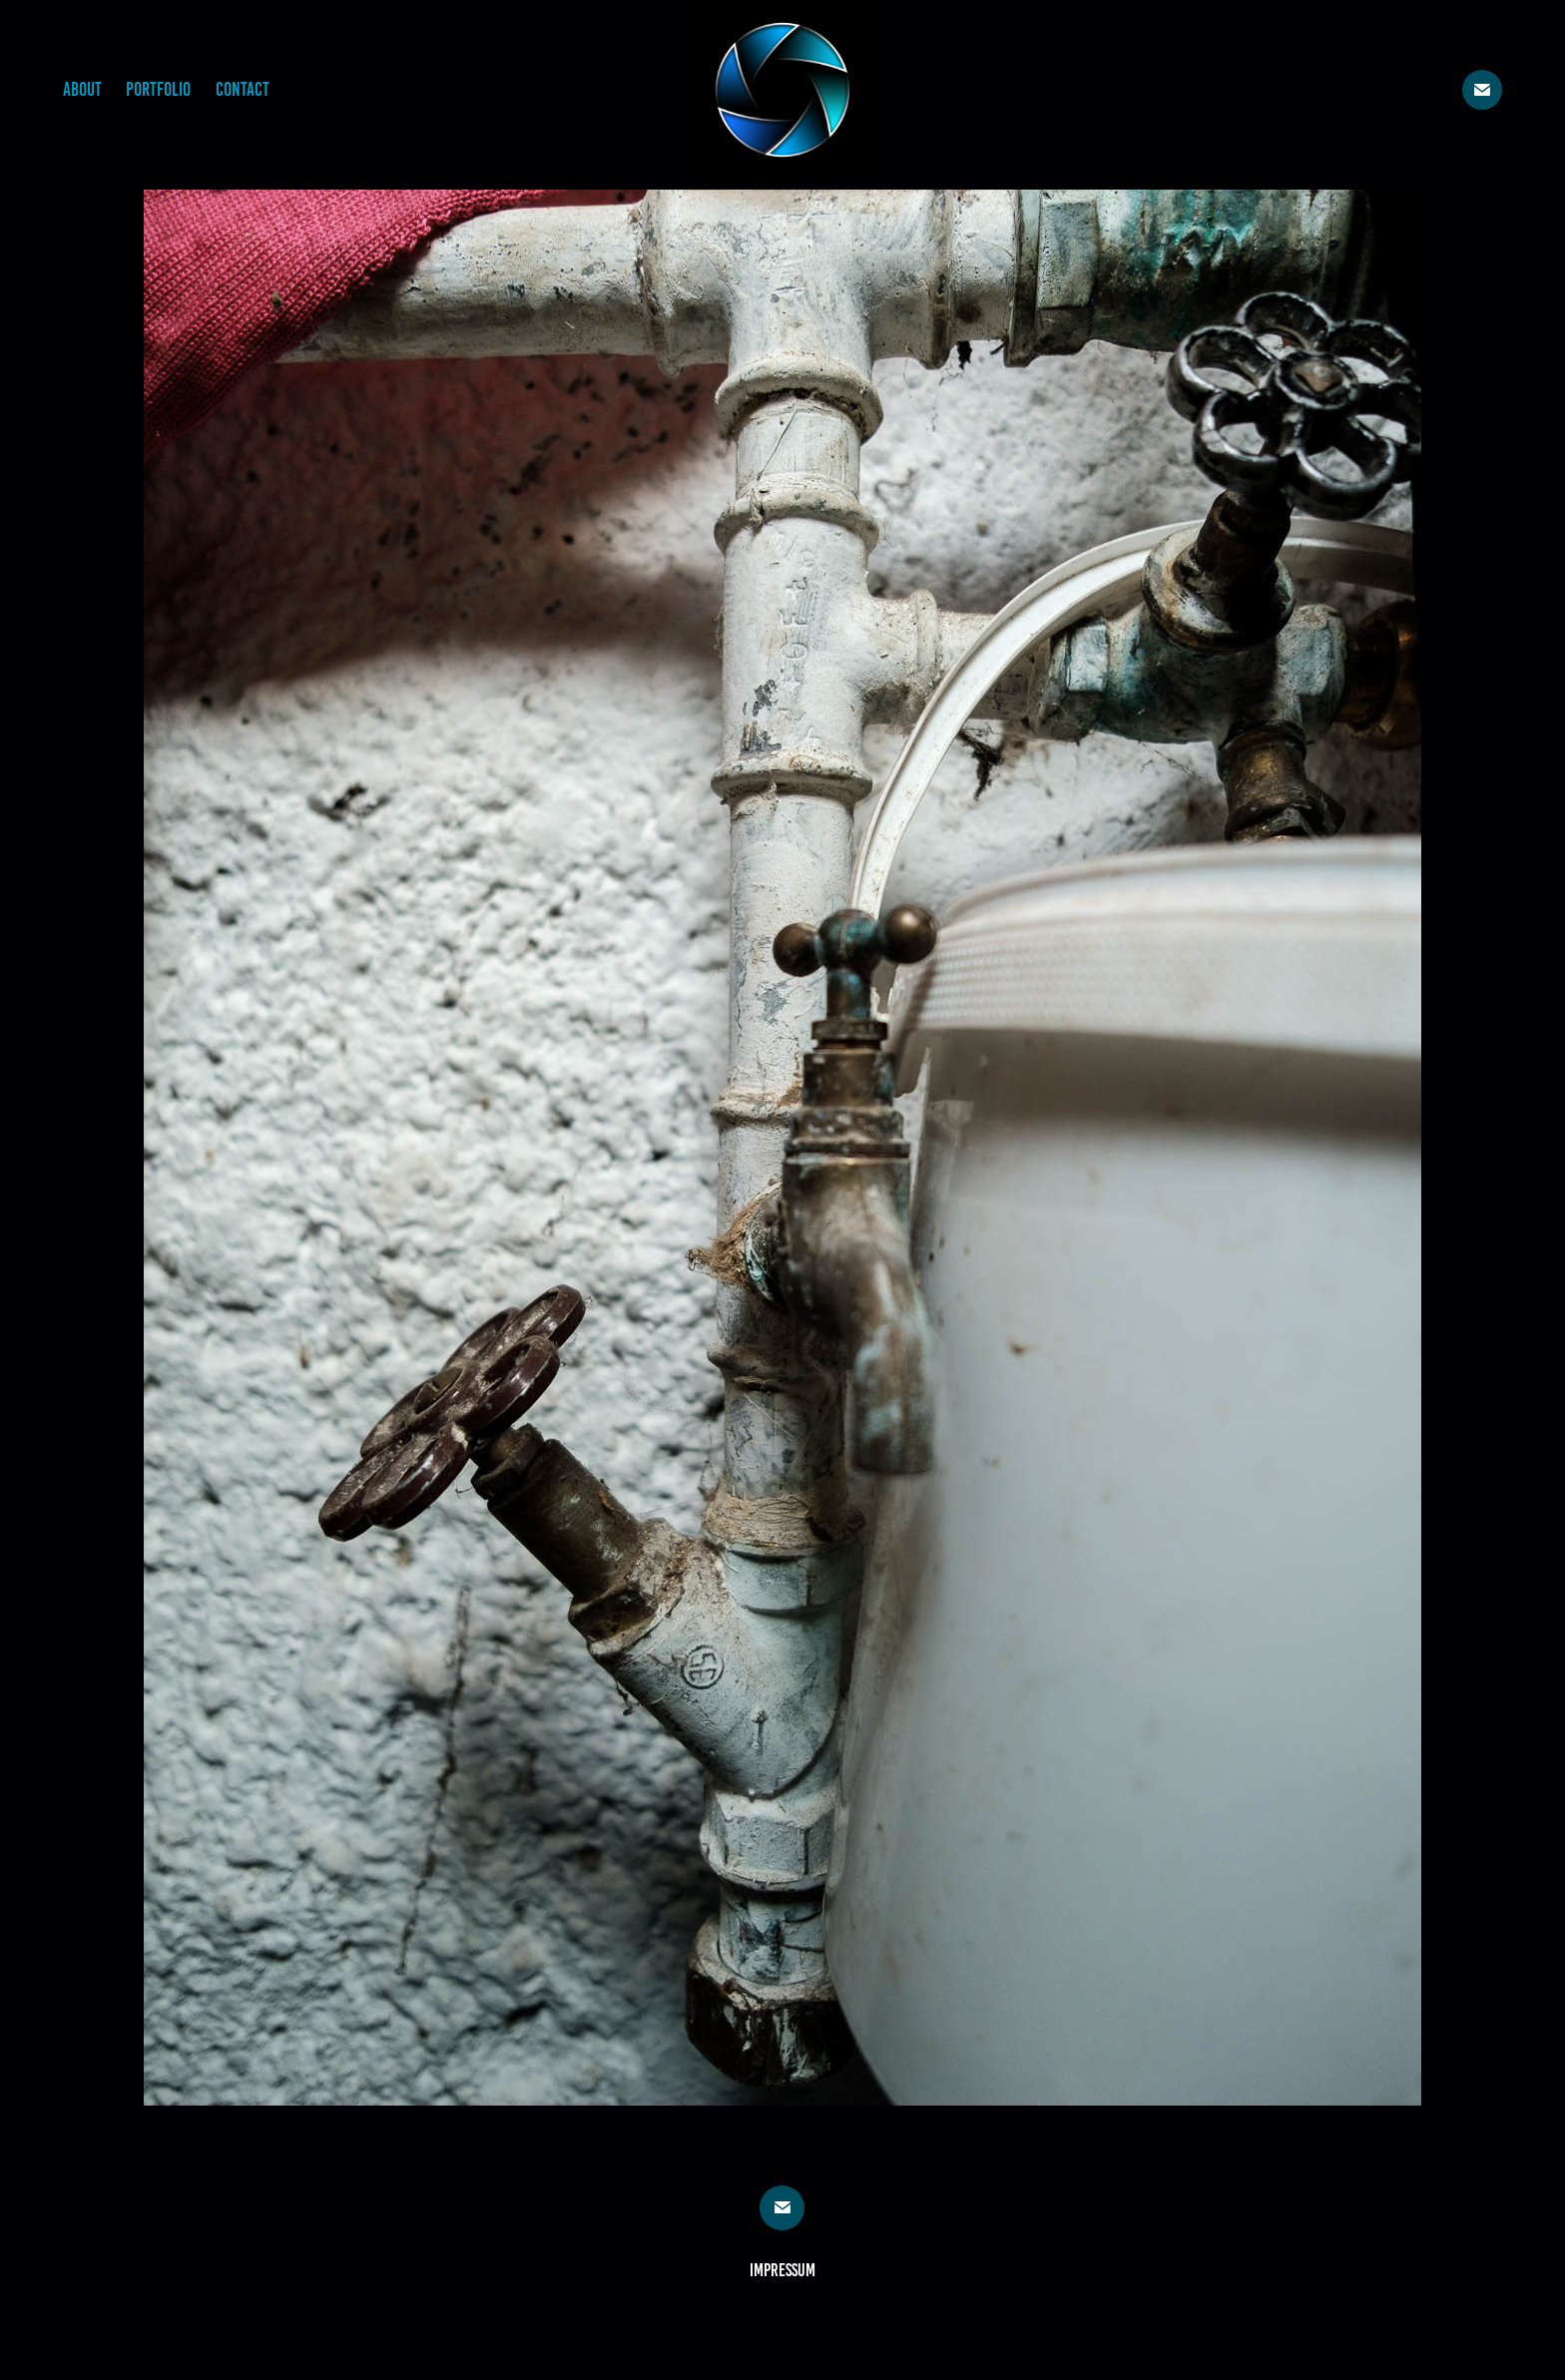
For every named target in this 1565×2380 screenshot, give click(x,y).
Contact (242, 89)
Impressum (782, 2270)
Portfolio (158, 89)
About (82, 89)
